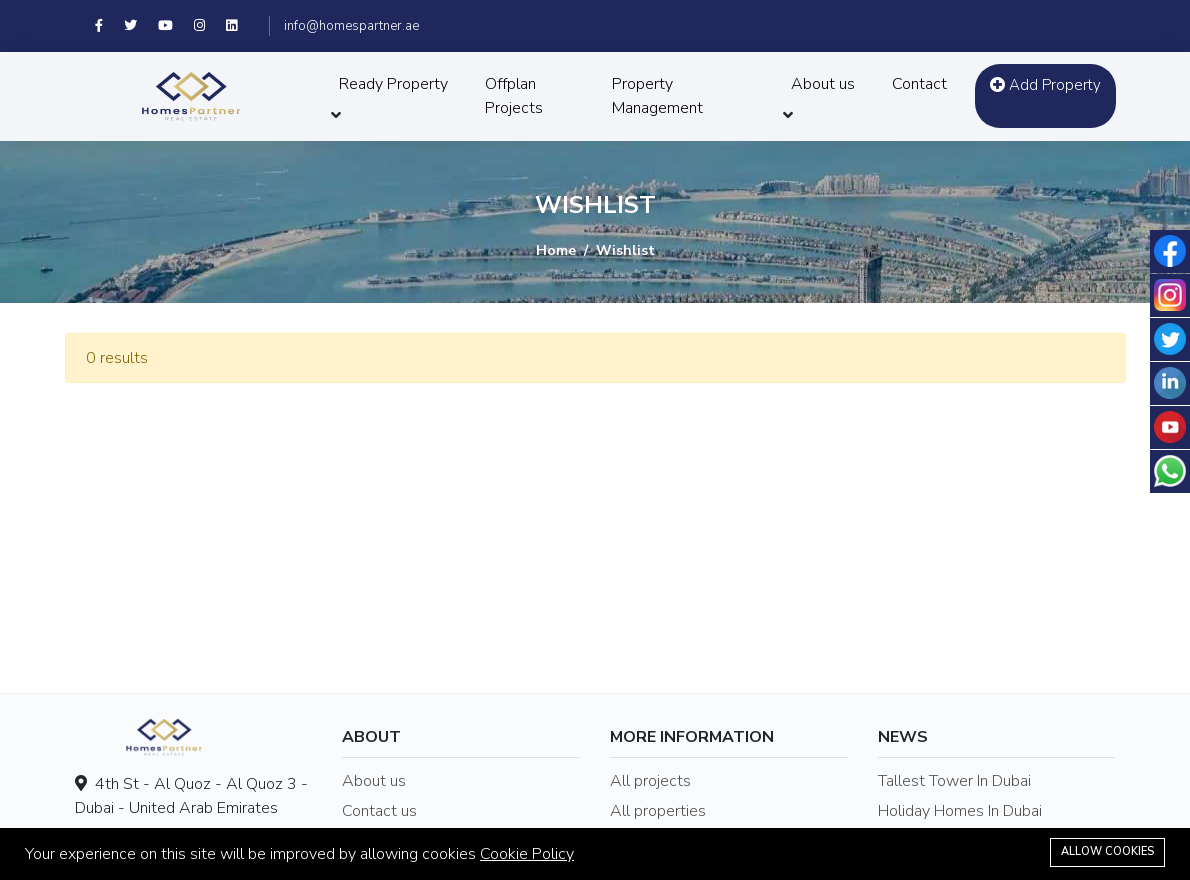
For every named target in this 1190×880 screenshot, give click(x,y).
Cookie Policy (527, 854)
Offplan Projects (514, 96)
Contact (919, 84)
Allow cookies (1107, 851)
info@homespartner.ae (351, 26)
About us (823, 84)
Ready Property (393, 84)
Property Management (657, 96)
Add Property (1045, 85)
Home (556, 250)
